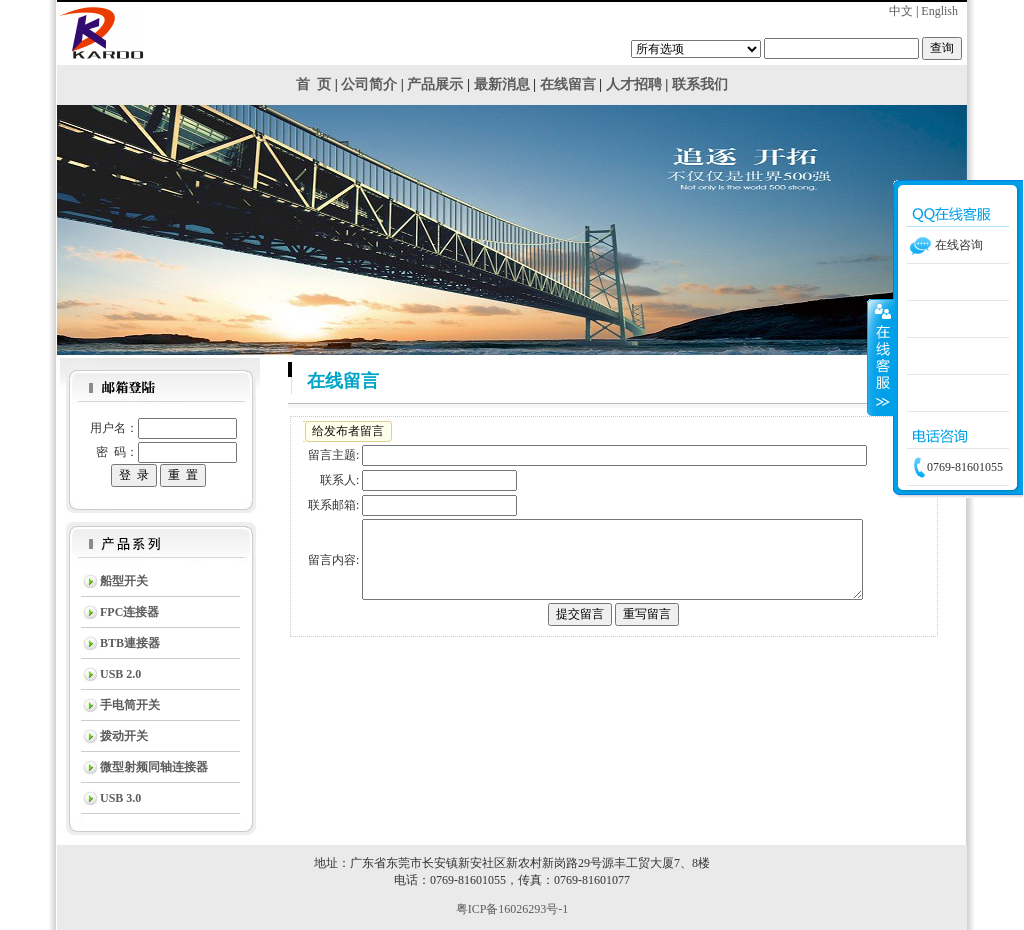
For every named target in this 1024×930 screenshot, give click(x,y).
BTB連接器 (130, 643)
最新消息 (502, 84)
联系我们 (700, 84)
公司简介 (369, 84)
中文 (901, 11)
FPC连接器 (129, 612)
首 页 (313, 84)
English (939, 11)
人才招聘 (634, 84)
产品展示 (435, 84)
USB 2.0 (120, 674)
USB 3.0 (120, 798)
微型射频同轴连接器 (154, 767)
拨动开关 (124, 736)
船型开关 (124, 581)
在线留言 (568, 84)
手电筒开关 (130, 705)
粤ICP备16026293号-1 (512, 909)
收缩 (881, 357)
